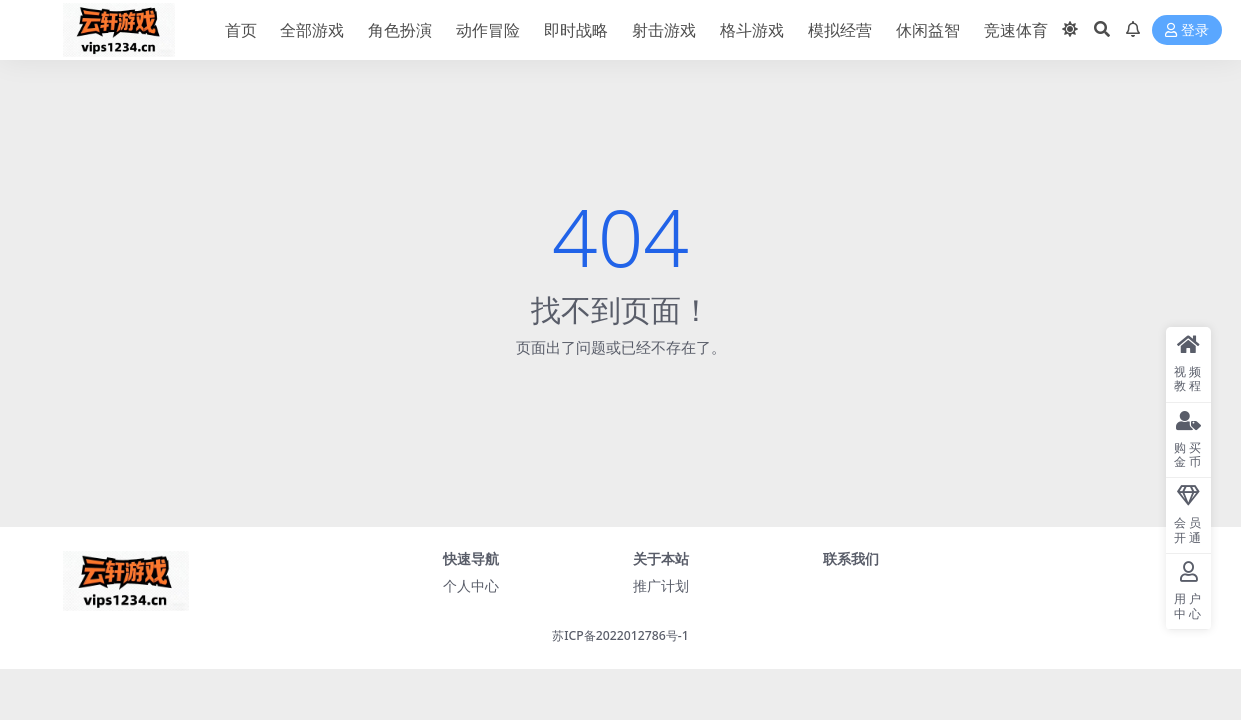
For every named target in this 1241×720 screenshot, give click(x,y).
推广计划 (661, 585)
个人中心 (471, 585)
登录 (1187, 30)
